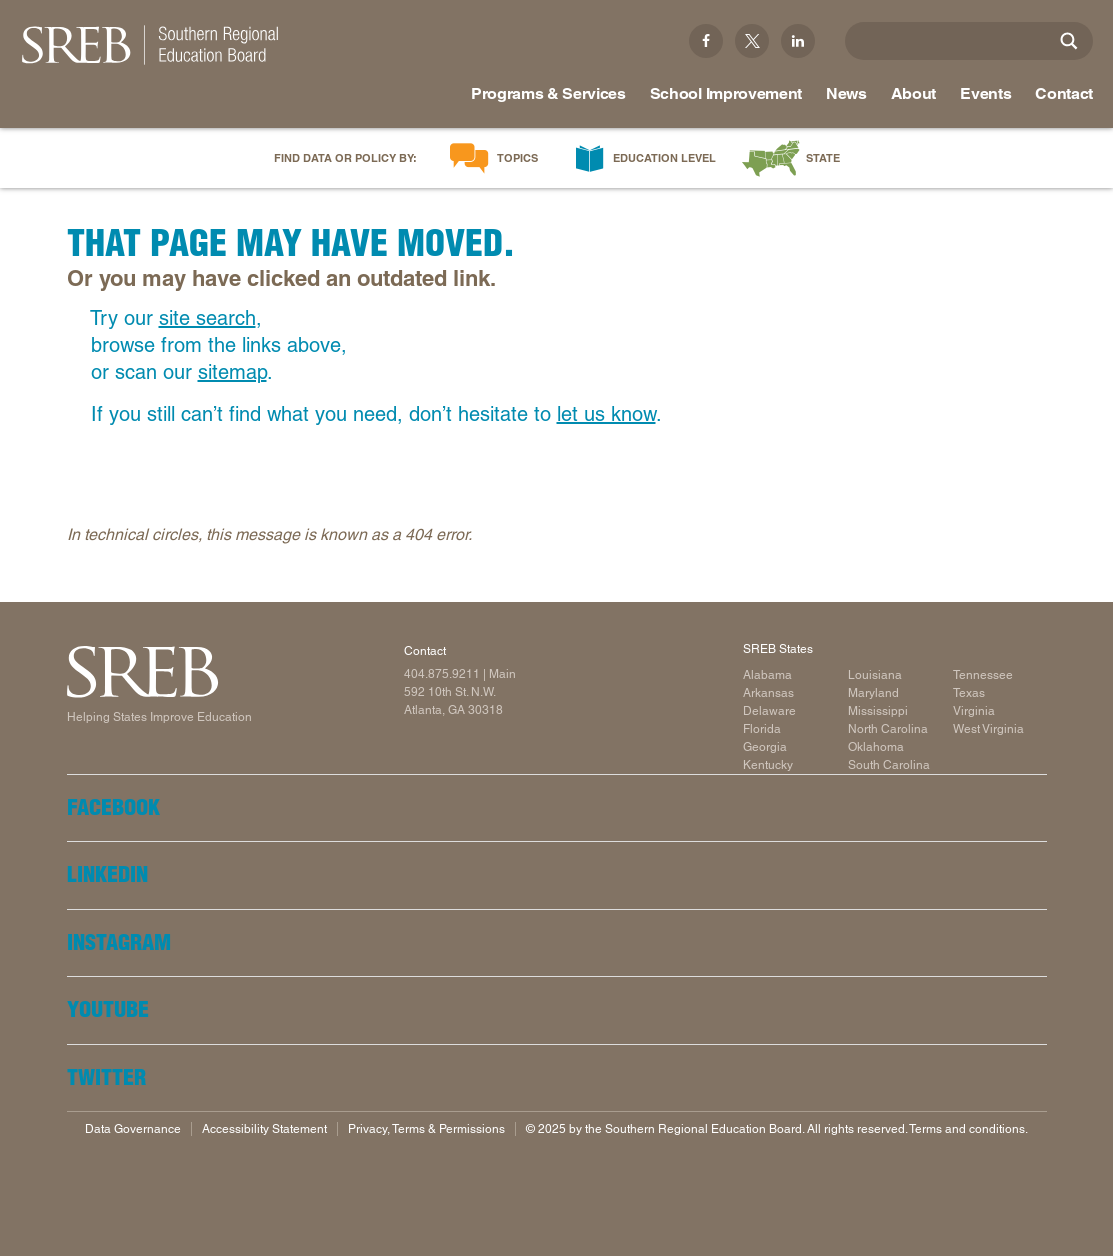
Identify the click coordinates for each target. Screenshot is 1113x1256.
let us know (606, 414)
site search (207, 318)
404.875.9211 (442, 674)
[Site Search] (1069, 41)
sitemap (232, 372)
